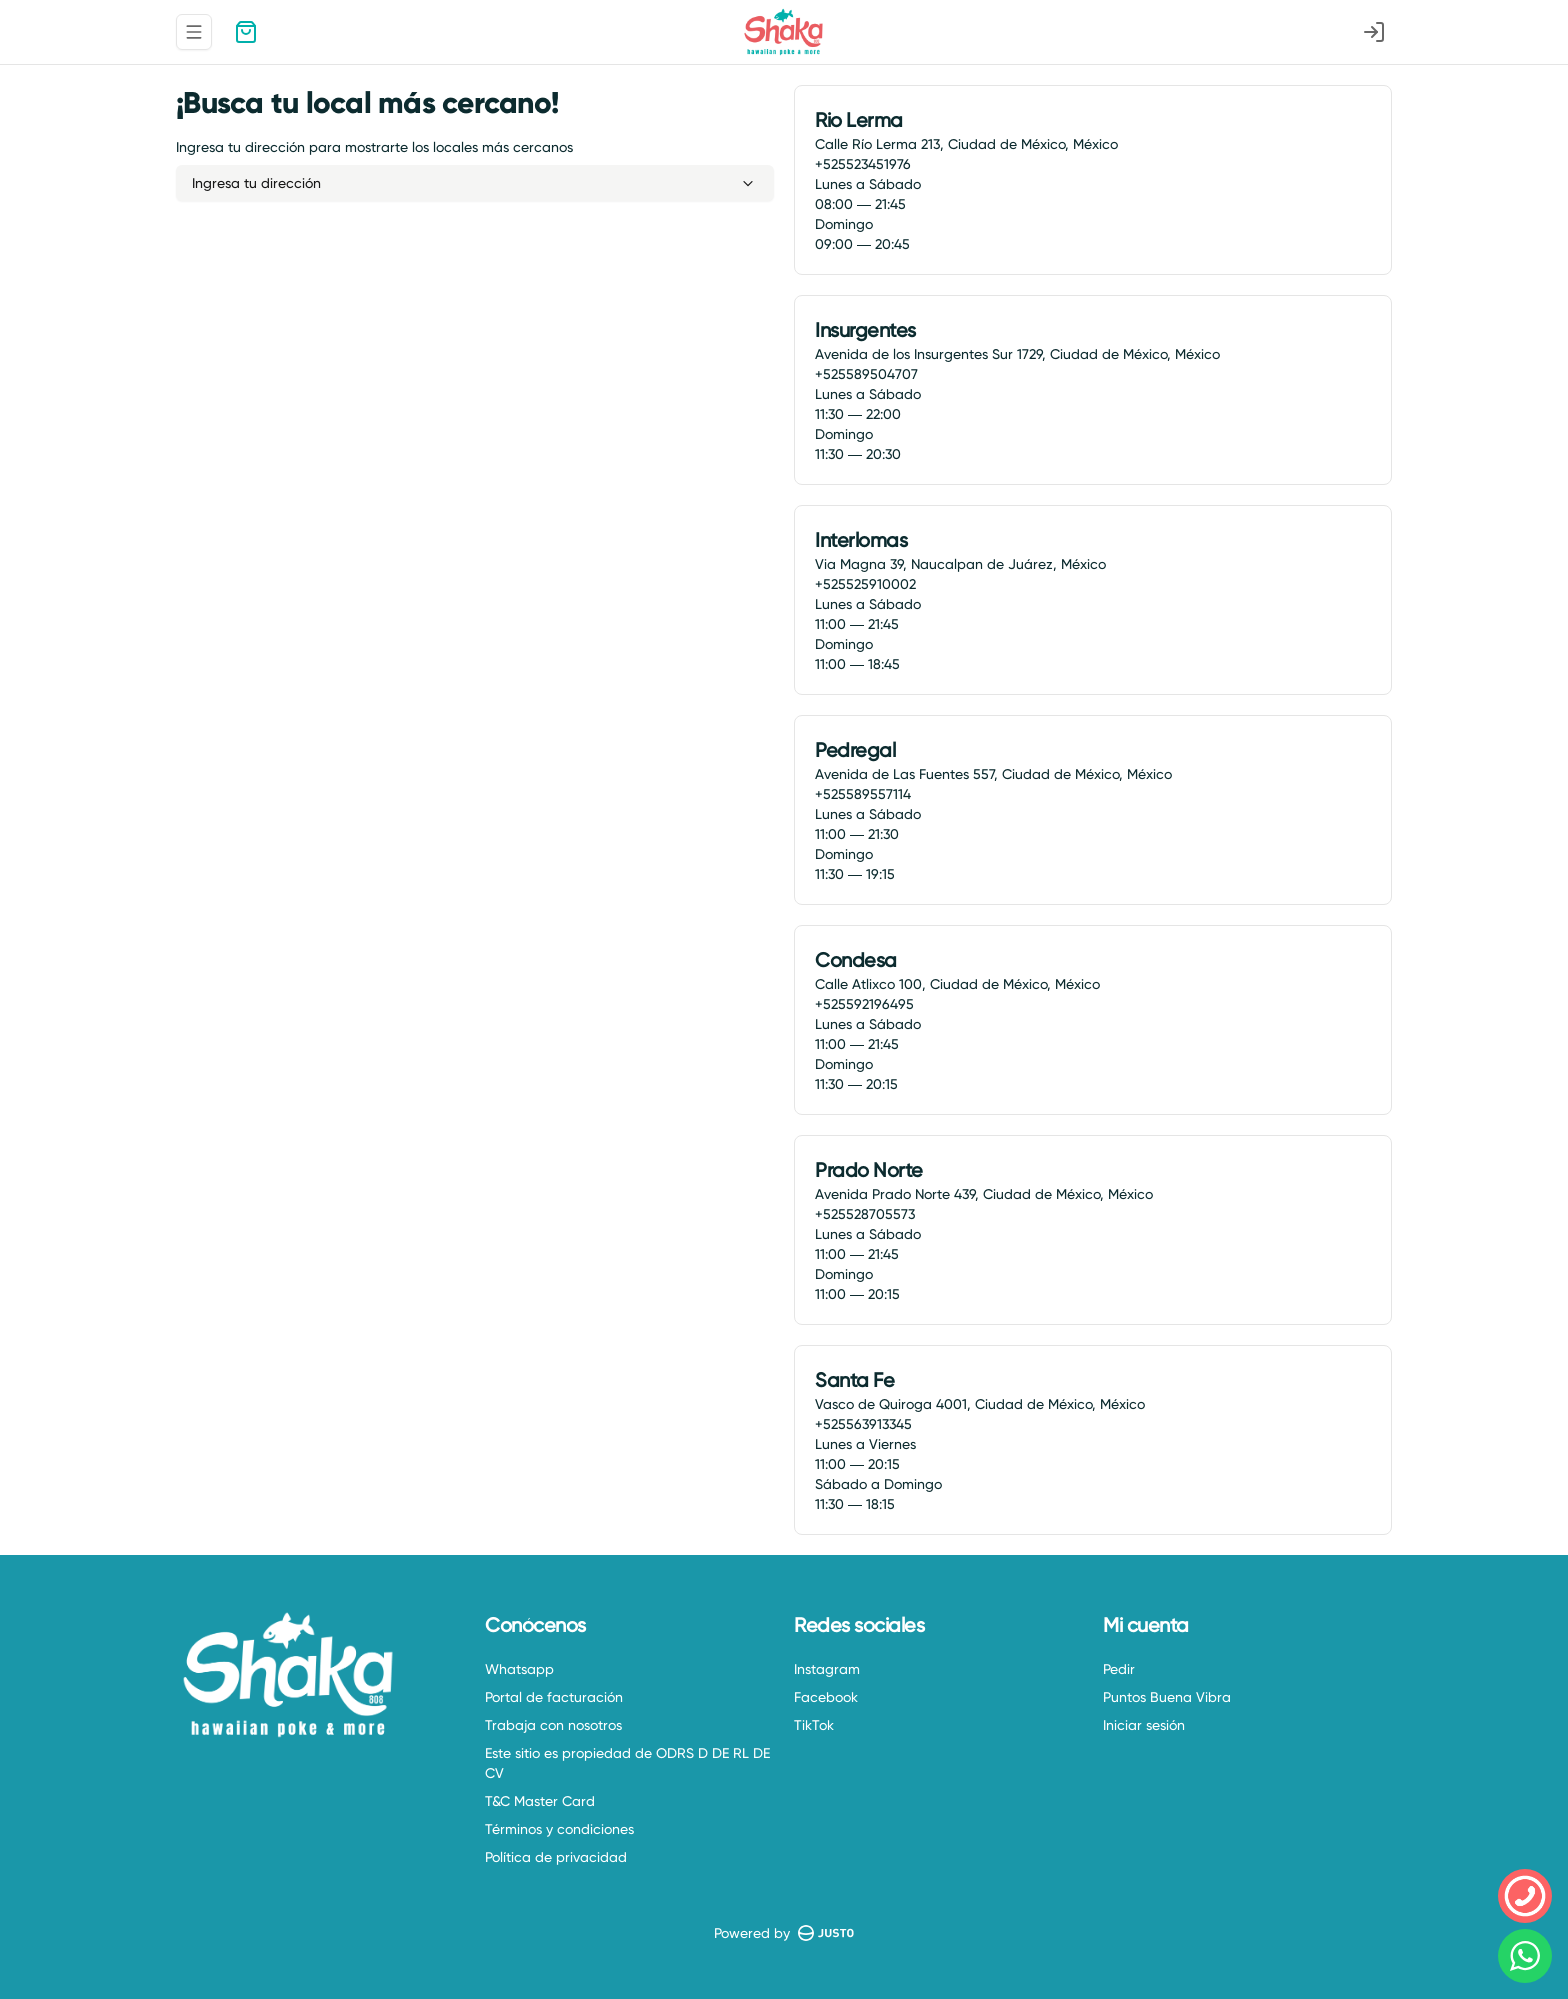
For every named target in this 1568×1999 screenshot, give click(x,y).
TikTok (814, 1725)
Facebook (826, 1697)
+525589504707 (866, 374)
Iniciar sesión (1144, 1725)
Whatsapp (519, 1669)
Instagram (827, 1669)
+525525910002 (865, 584)
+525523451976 (863, 164)
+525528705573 (865, 1214)
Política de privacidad (556, 1857)
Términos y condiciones (559, 1829)
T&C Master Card (540, 1801)
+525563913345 (863, 1424)
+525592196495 (864, 1004)
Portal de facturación (554, 1697)
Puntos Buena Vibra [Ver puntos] (1167, 1697)
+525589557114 (863, 794)
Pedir (1119, 1669)
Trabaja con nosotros (553, 1725)
